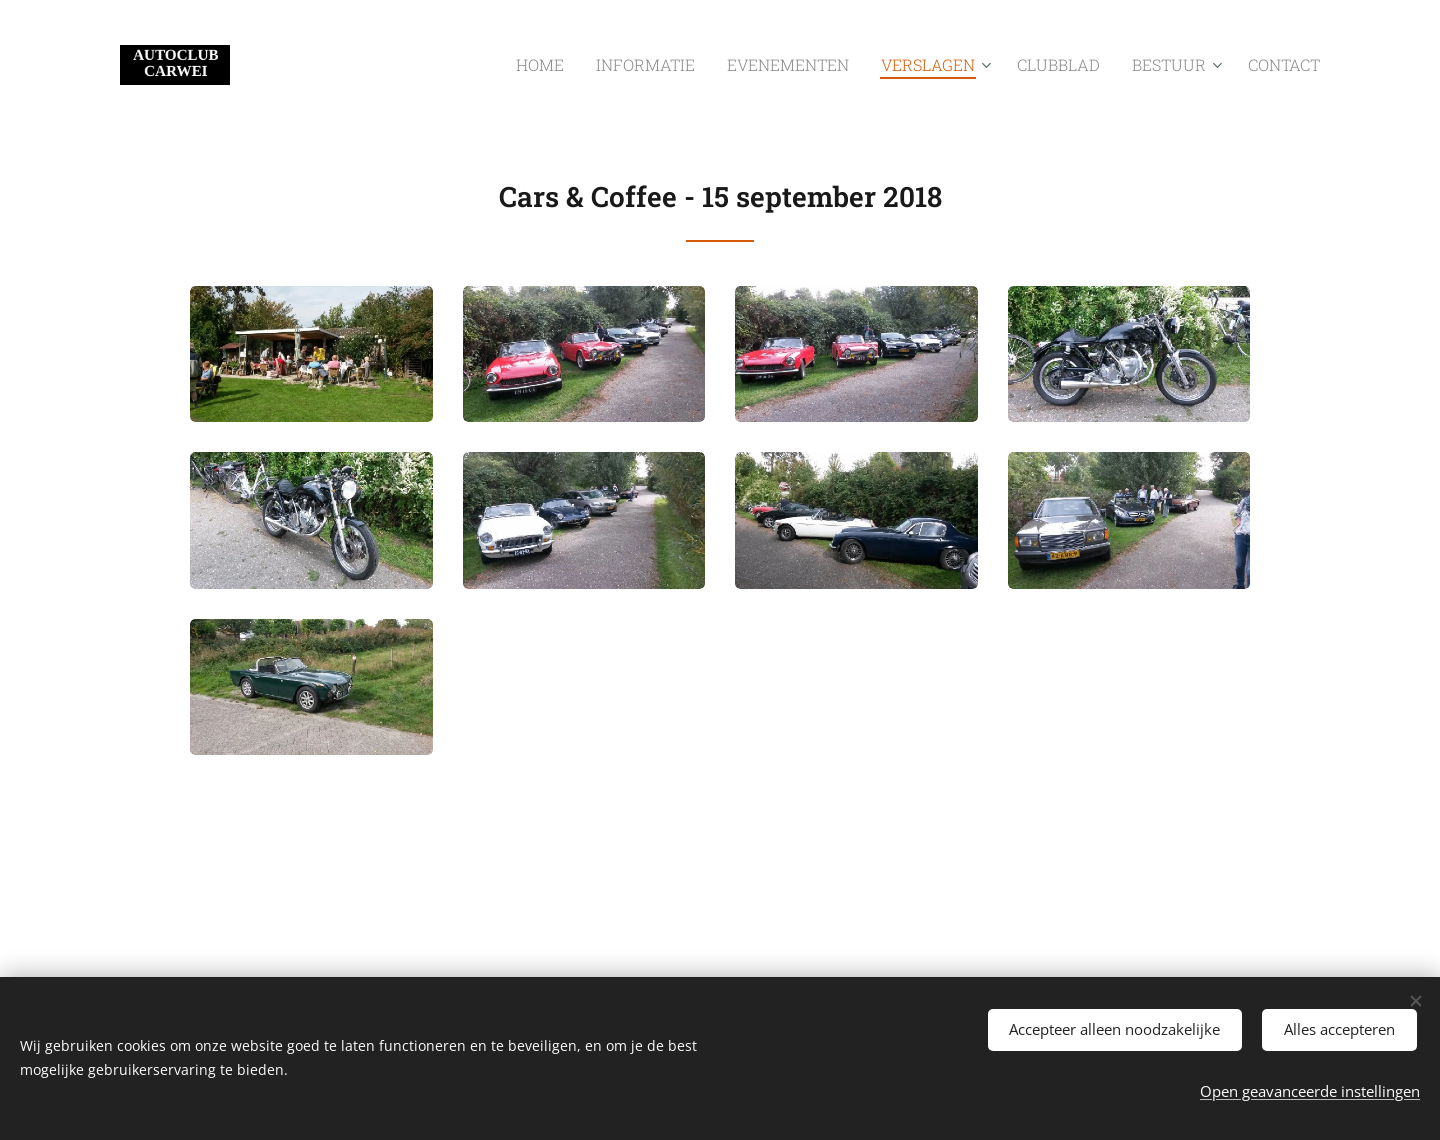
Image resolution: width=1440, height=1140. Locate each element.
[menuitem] (612, 65)
